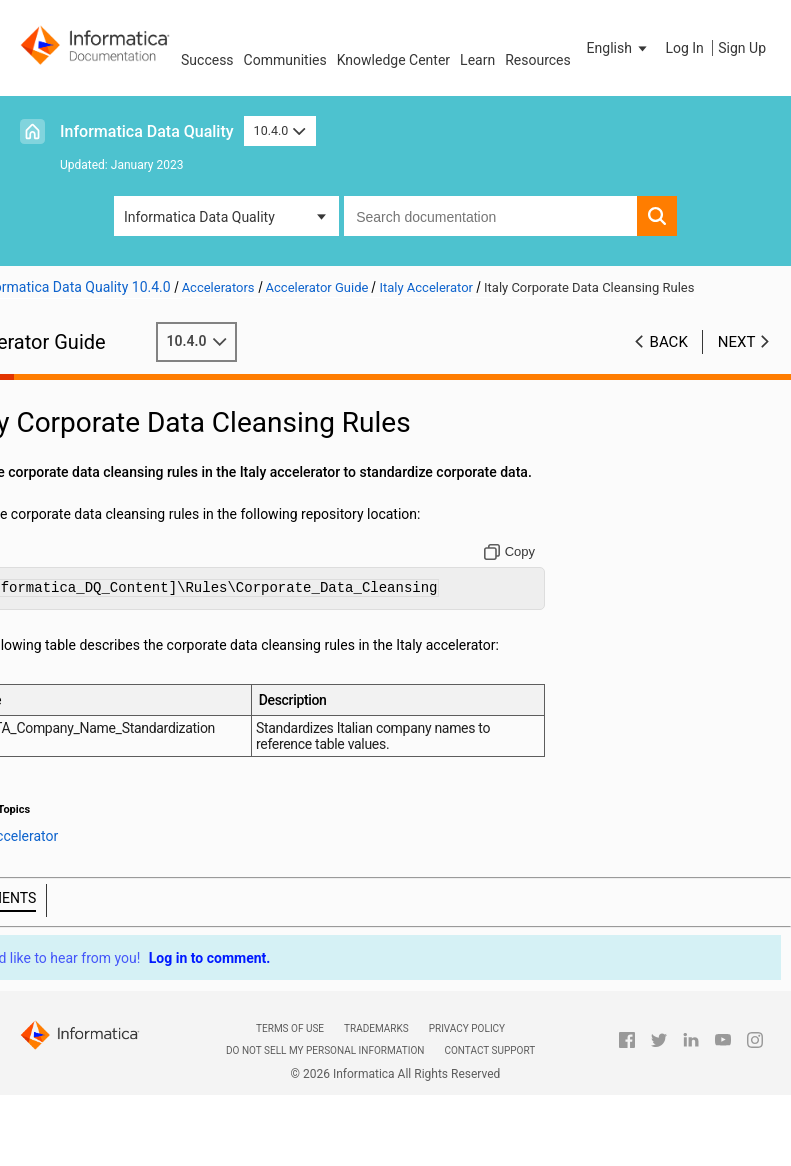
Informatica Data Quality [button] (199, 217)
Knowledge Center (393, 60)
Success (207, 60)
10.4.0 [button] (280, 130)
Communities (285, 60)
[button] (619, 48)
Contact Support (489, 1092)
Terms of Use (290, 1069)
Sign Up (742, 48)
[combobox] (490, 216)
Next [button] (737, 342)
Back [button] (669, 342)
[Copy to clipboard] (527, 573)
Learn (477, 60)
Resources (538, 60)
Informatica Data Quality (147, 131)
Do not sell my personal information (325, 1092)
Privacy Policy (467, 1069)
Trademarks (376, 1069)
